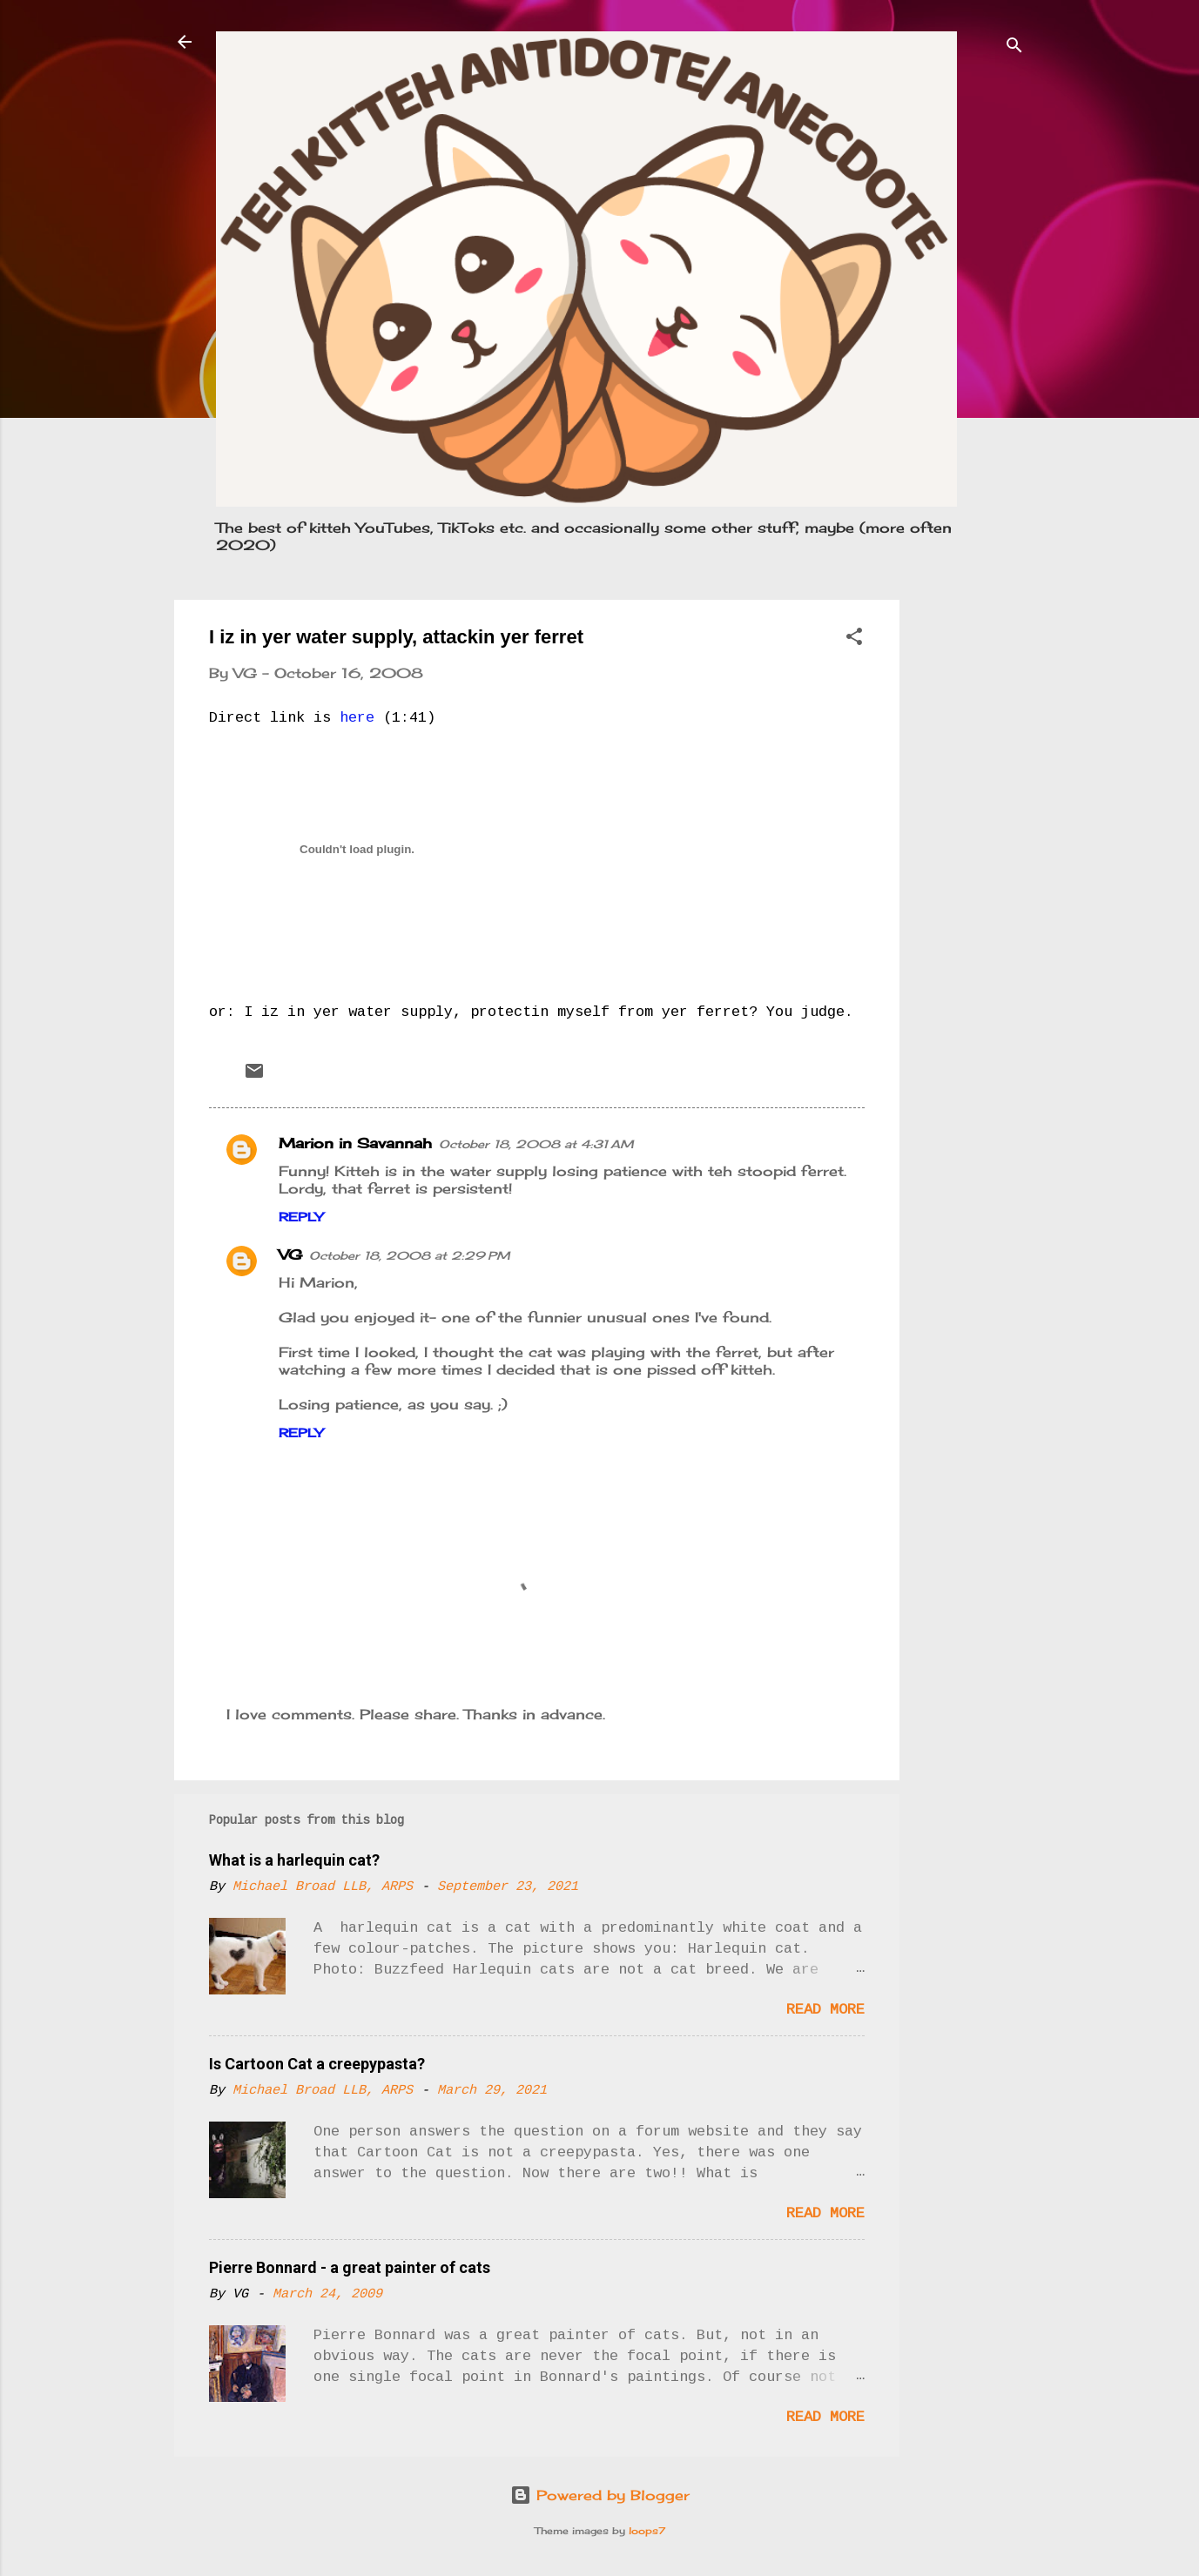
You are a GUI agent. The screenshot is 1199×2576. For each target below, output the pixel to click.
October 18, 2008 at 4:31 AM (536, 1144)
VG (290, 1254)
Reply (301, 1216)
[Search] (1014, 47)
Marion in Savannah (355, 1143)
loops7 (647, 2531)
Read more (825, 2009)
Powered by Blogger (600, 2495)
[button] (854, 639)
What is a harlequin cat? (294, 1860)
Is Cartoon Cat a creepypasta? (317, 2064)
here (357, 718)
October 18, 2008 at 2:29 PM (409, 1255)
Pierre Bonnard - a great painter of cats (349, 2267)
